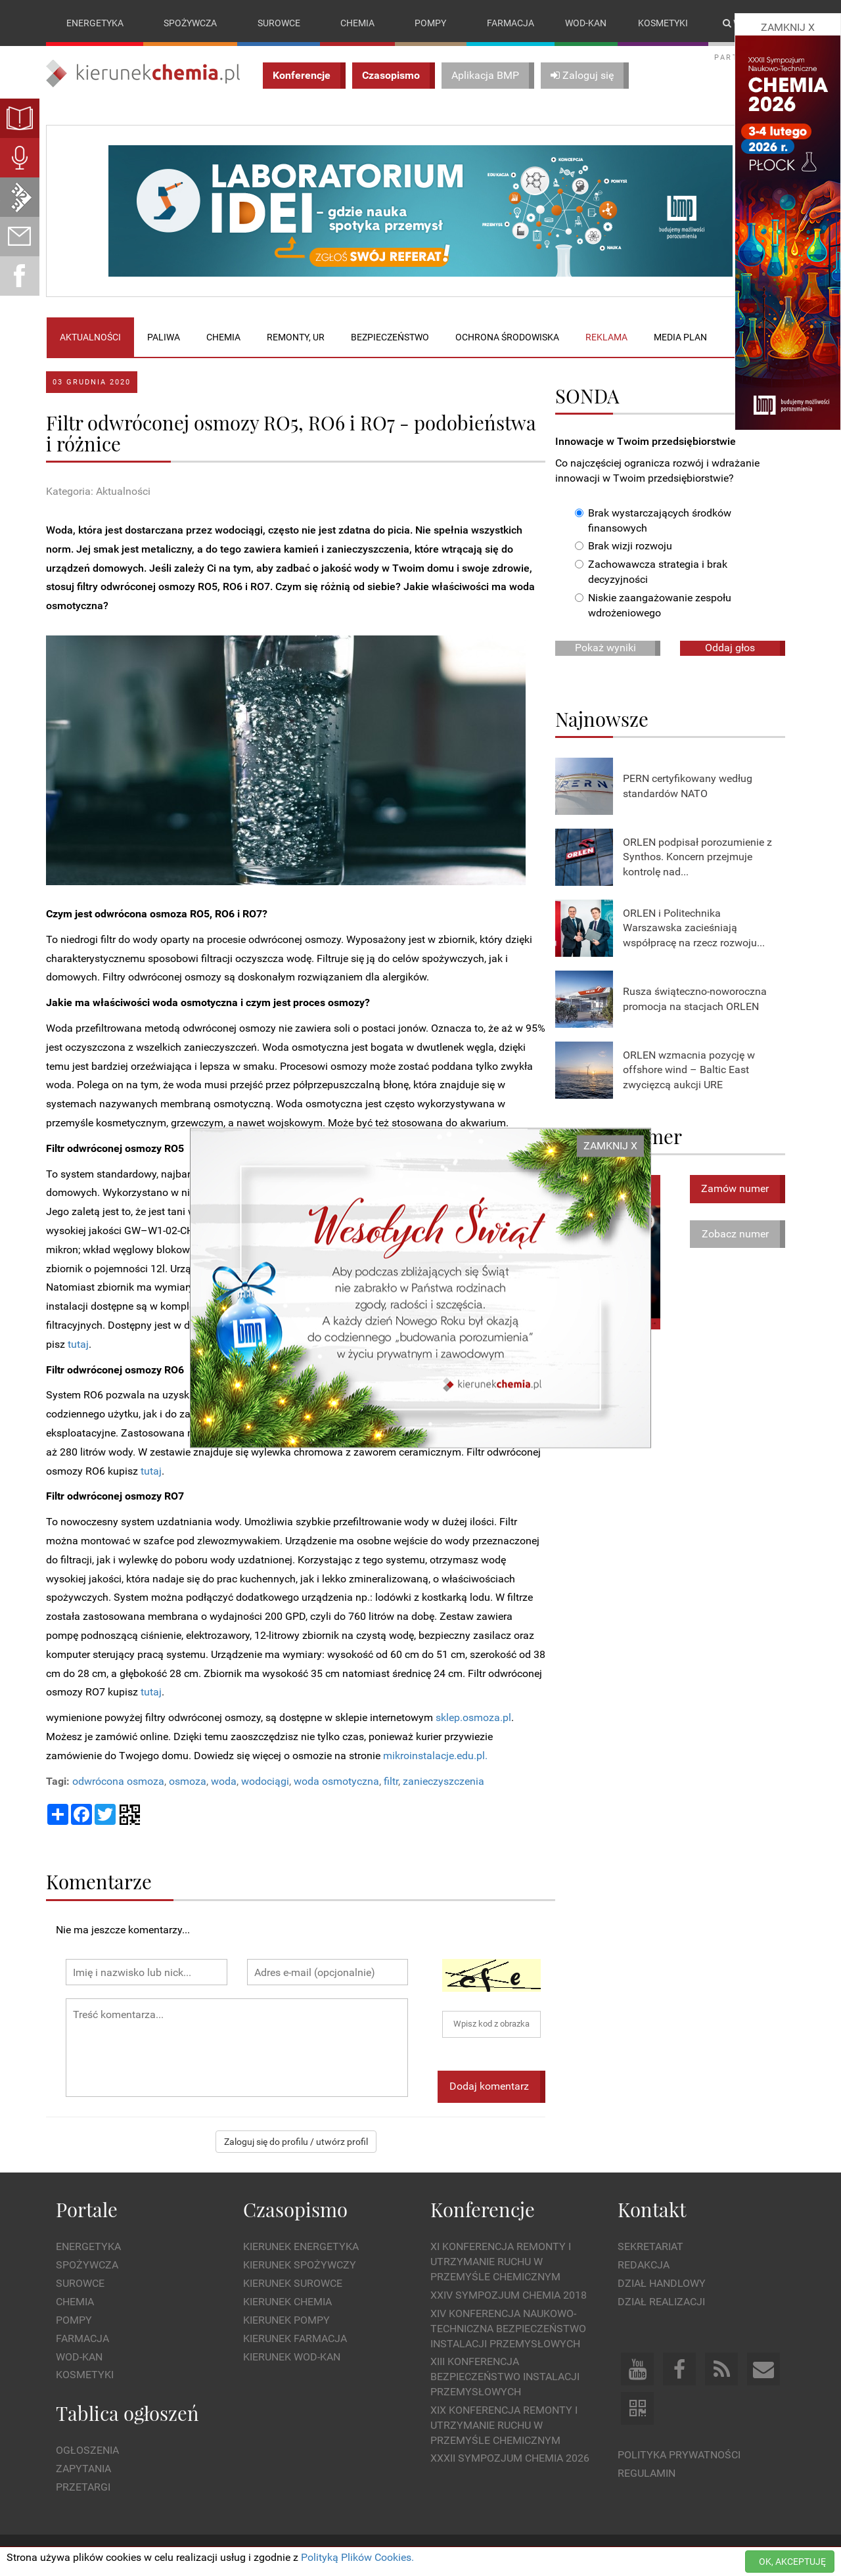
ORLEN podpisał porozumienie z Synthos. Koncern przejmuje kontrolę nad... (697, 857)
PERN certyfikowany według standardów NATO (687, 786)
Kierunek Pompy (286, 2320)
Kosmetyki (663, 23)
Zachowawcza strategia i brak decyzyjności (651, 572)
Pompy (430, 23)
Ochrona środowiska (507, 337)
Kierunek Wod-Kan (291, 2357)
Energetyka (95, 23)
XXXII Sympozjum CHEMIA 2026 (509, 2458)
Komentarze (99, 1882)
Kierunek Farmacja (295, 2338)
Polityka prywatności (679, 2455)
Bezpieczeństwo (390, 337)
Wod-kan (585, 23)
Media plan (680, 337)
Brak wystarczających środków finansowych (653, 520)
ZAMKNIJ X (610, 1145)
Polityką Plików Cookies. (357, 2557)
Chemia (357, 23)
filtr (391, 1781)
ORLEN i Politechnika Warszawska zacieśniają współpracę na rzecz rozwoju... (694, 928)
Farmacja (510, 23)
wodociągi (265, 1781)
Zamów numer (735, 1188)
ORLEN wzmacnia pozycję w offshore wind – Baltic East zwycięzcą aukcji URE (689, 1070)
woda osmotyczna (336, 1781)
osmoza (187, 1781)
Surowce (279, 23)
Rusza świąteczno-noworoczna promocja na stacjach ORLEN (695, 999)
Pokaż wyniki (605, 647)
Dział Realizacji (661, 2301)
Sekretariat (650, 2247)
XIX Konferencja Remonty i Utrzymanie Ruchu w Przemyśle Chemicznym (504, 2425)
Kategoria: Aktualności (98, 492)
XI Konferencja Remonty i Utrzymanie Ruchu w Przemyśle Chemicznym (500, 2262)
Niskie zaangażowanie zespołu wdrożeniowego (653, 605)
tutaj (78, 1344)
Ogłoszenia (87, 2451)
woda (224, 1781)
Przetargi (83, 2487)
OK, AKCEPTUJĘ (792, 2561)
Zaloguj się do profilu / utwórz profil (296, 2141)
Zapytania (83, 2469)
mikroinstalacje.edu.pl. (435, 1755)
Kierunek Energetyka (301, 2247)
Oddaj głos (730, 647)
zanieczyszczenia (443, 1781)
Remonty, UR (296, 337)
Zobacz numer (735, 1234)
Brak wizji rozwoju (623, 546)
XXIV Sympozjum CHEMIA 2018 (508, 2295)
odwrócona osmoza (118, 1781)
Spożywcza (190, 23)
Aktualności (90, 337)
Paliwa (163, 337)
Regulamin (646, 2473)
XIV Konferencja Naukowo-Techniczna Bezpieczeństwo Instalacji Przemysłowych (508, 2328)
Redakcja (644, 2265)
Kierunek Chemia (287, 2301)
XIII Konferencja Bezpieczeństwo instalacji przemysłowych (505, 2377)
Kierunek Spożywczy (299, 2265)
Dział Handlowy (662, 2283)
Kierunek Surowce (292, 2283)
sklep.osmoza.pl (473, 1717)
